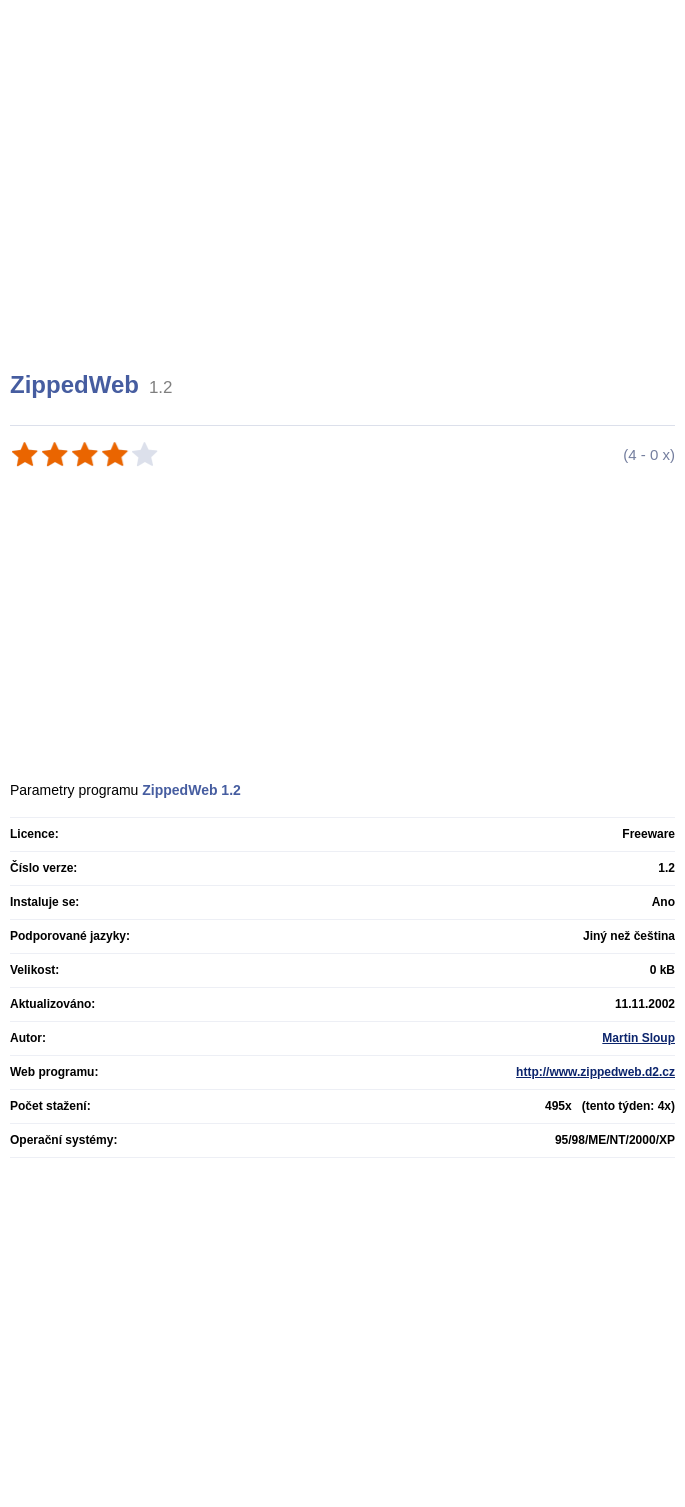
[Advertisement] (345, 210)
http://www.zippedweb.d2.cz (595, 1072)
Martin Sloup (638, 1038)
